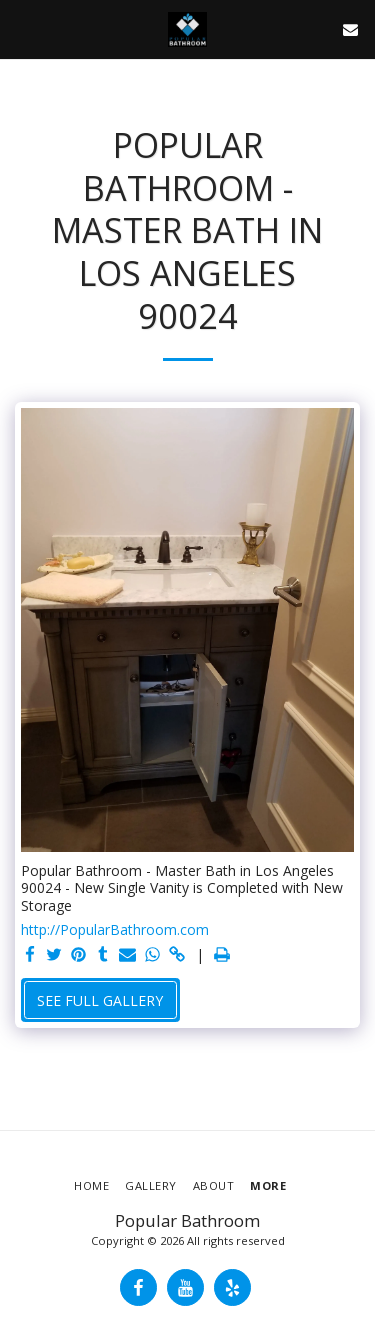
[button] (22, 28)
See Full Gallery (100, 1000)
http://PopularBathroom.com (115, 930)
